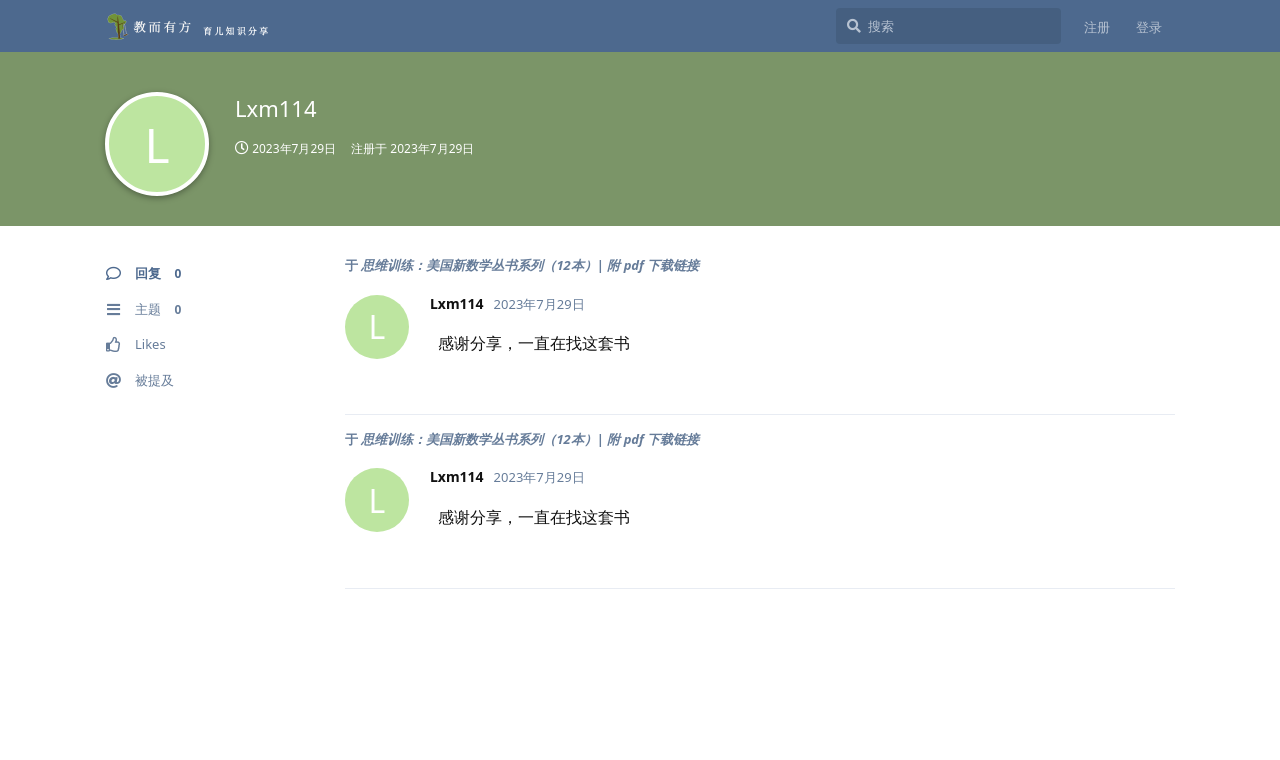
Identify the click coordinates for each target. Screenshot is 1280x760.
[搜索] (948, 26)
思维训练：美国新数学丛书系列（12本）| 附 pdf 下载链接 (530, 265)
